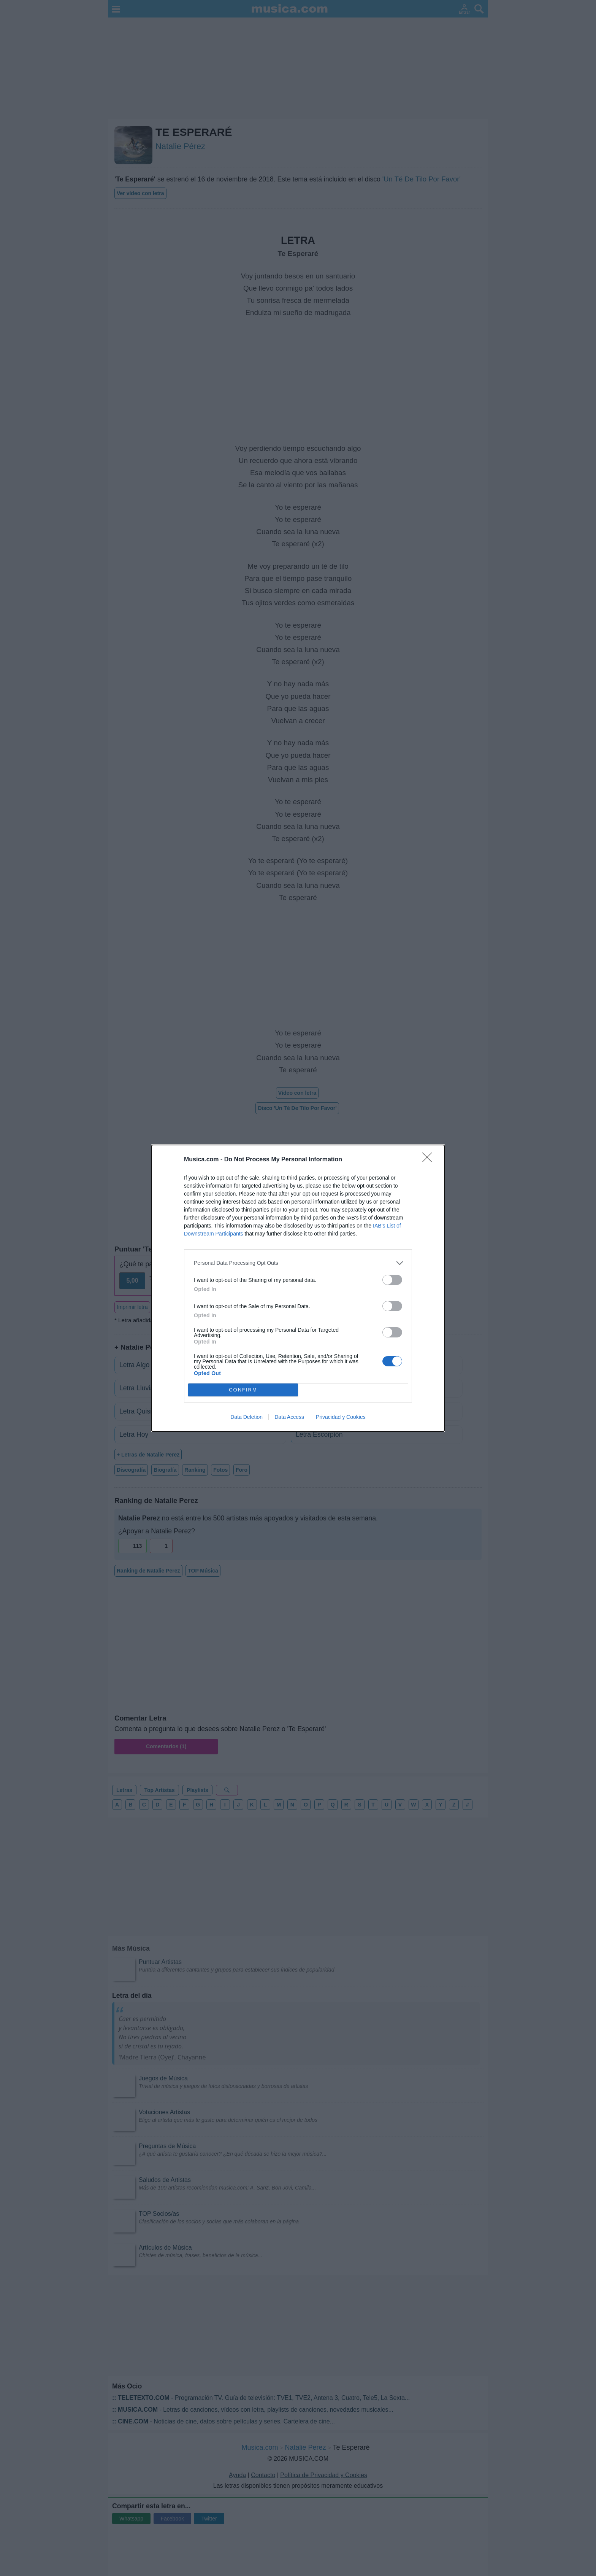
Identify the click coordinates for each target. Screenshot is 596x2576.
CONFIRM (243, 1390)
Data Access (289, 1417)
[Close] (429, 1160)
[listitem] (298, 1263)
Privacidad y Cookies (341, 1417)
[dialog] (298, 1288)
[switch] (392, 1280)
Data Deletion (246, 1417)
